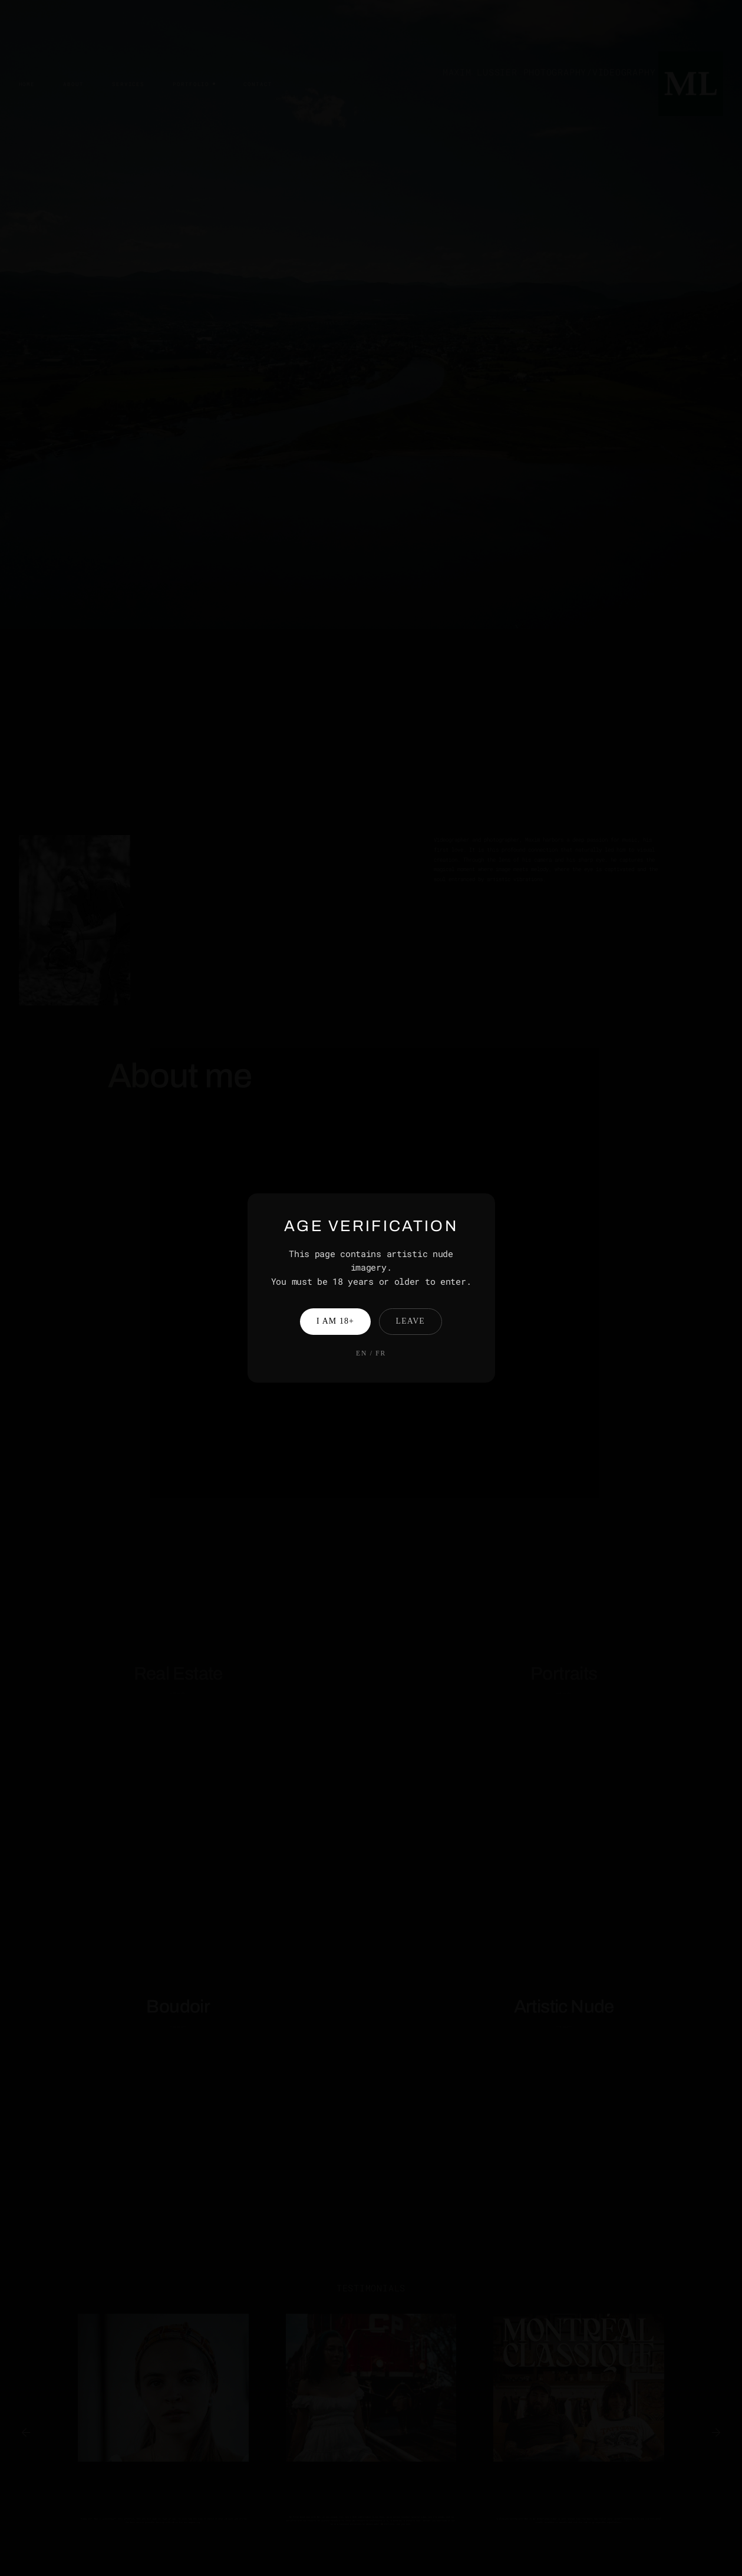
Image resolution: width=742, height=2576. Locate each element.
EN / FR (371, 1353)
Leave (410, 1321)
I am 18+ (335, 1321)
